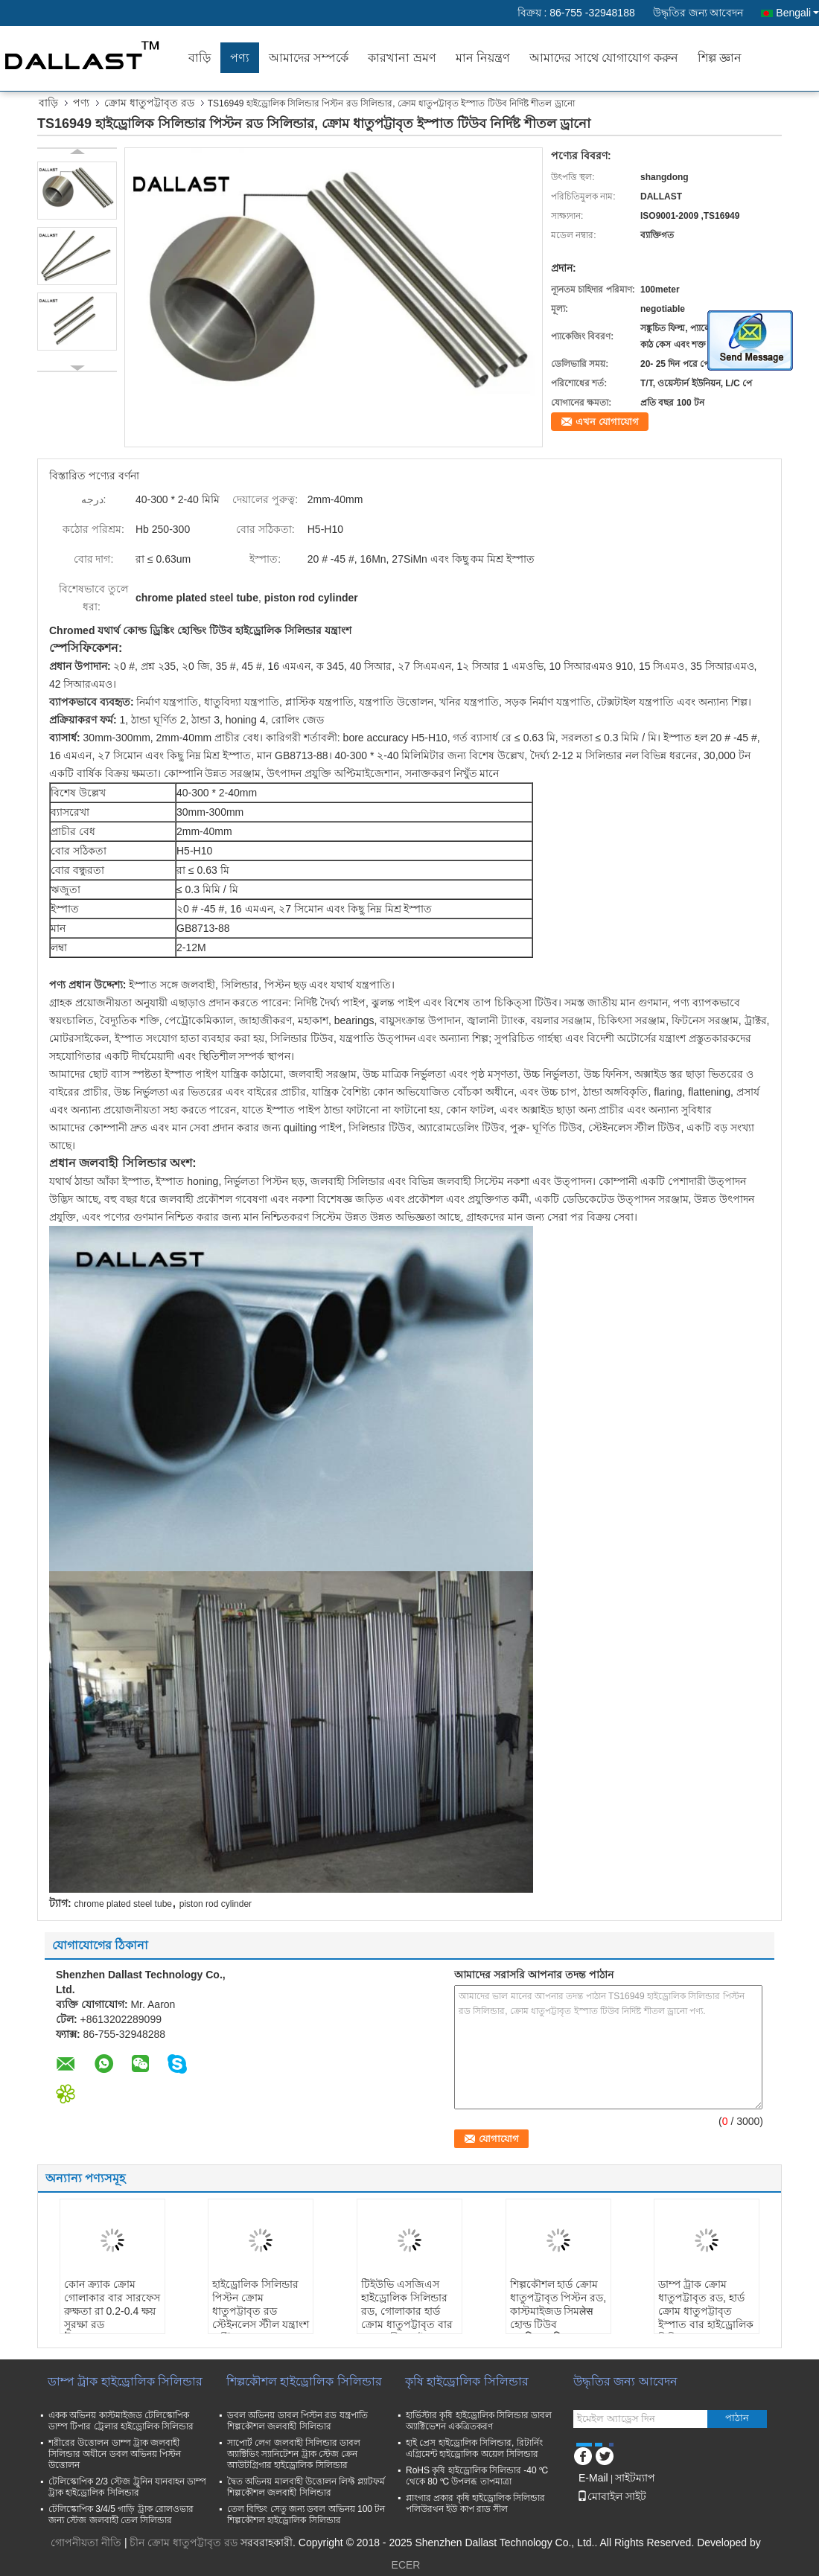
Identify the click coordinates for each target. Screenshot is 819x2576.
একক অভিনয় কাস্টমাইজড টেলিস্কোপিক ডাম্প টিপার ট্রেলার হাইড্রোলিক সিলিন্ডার (121, 2421)
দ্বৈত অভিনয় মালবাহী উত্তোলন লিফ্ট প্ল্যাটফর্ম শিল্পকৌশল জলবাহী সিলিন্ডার (306, 2487)
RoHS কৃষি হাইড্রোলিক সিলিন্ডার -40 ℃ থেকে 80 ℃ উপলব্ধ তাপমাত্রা (477, 2476)
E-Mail (593, 2478)
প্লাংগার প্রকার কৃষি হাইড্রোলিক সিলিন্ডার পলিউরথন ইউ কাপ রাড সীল (475, 2503)
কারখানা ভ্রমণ (402, 57)
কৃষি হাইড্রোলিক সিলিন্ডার (467, 2381)
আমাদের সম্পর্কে (308, 57)
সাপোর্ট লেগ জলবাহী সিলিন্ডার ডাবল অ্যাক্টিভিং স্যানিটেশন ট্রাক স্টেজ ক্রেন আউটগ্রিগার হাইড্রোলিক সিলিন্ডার (293, 2454)
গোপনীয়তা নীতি (86, 2542)
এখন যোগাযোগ (607, 421)
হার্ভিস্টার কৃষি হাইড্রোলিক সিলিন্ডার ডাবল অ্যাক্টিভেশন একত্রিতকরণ (479, 2421)
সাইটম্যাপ (635, 2478)
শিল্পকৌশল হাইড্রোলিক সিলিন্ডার (304, 2381)
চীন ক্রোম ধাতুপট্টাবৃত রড (184, 2542)
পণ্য (239, 57)
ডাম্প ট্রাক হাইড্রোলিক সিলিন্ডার (125, 2381)
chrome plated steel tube (123, 1904)
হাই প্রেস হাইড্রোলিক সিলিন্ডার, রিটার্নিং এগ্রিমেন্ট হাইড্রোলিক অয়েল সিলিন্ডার (474, 2448)
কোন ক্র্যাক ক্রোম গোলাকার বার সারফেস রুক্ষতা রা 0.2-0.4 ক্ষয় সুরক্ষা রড (112, 2304)
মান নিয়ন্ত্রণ (483, 57)
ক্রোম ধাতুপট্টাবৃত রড (149, 103)
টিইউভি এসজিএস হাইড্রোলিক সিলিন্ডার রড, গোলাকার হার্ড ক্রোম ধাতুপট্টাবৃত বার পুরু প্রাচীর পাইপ (407, 2311)
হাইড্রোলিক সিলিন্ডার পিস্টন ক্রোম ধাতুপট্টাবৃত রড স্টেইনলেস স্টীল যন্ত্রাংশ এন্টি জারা (260, 2311)
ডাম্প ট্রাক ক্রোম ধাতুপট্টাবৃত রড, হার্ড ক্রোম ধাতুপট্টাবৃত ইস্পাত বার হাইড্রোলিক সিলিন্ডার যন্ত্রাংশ (705, 2311)
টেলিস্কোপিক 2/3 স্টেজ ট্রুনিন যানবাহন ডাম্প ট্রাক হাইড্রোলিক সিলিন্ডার (127, 2487)
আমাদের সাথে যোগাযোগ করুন (603, 57)
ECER (406, 2565)
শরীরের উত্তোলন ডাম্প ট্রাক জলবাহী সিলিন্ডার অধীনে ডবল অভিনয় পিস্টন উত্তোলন (114, 2454)
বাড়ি (199, 57)
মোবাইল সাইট (611, 2496)
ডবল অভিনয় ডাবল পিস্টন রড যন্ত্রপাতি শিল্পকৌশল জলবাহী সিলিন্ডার (297, 2421)
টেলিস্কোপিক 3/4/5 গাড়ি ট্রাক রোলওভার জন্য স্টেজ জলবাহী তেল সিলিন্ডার (121, 2514)
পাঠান (737, 2417)
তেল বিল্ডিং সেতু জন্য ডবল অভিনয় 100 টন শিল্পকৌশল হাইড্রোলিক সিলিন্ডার (306, 2514)
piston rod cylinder (215, 1904)
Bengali (797, 13)
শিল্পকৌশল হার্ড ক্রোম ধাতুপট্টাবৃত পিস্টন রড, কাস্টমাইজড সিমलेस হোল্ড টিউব (558, 2304)
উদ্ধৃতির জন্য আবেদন (698, 13)
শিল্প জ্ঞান (720, 57)
